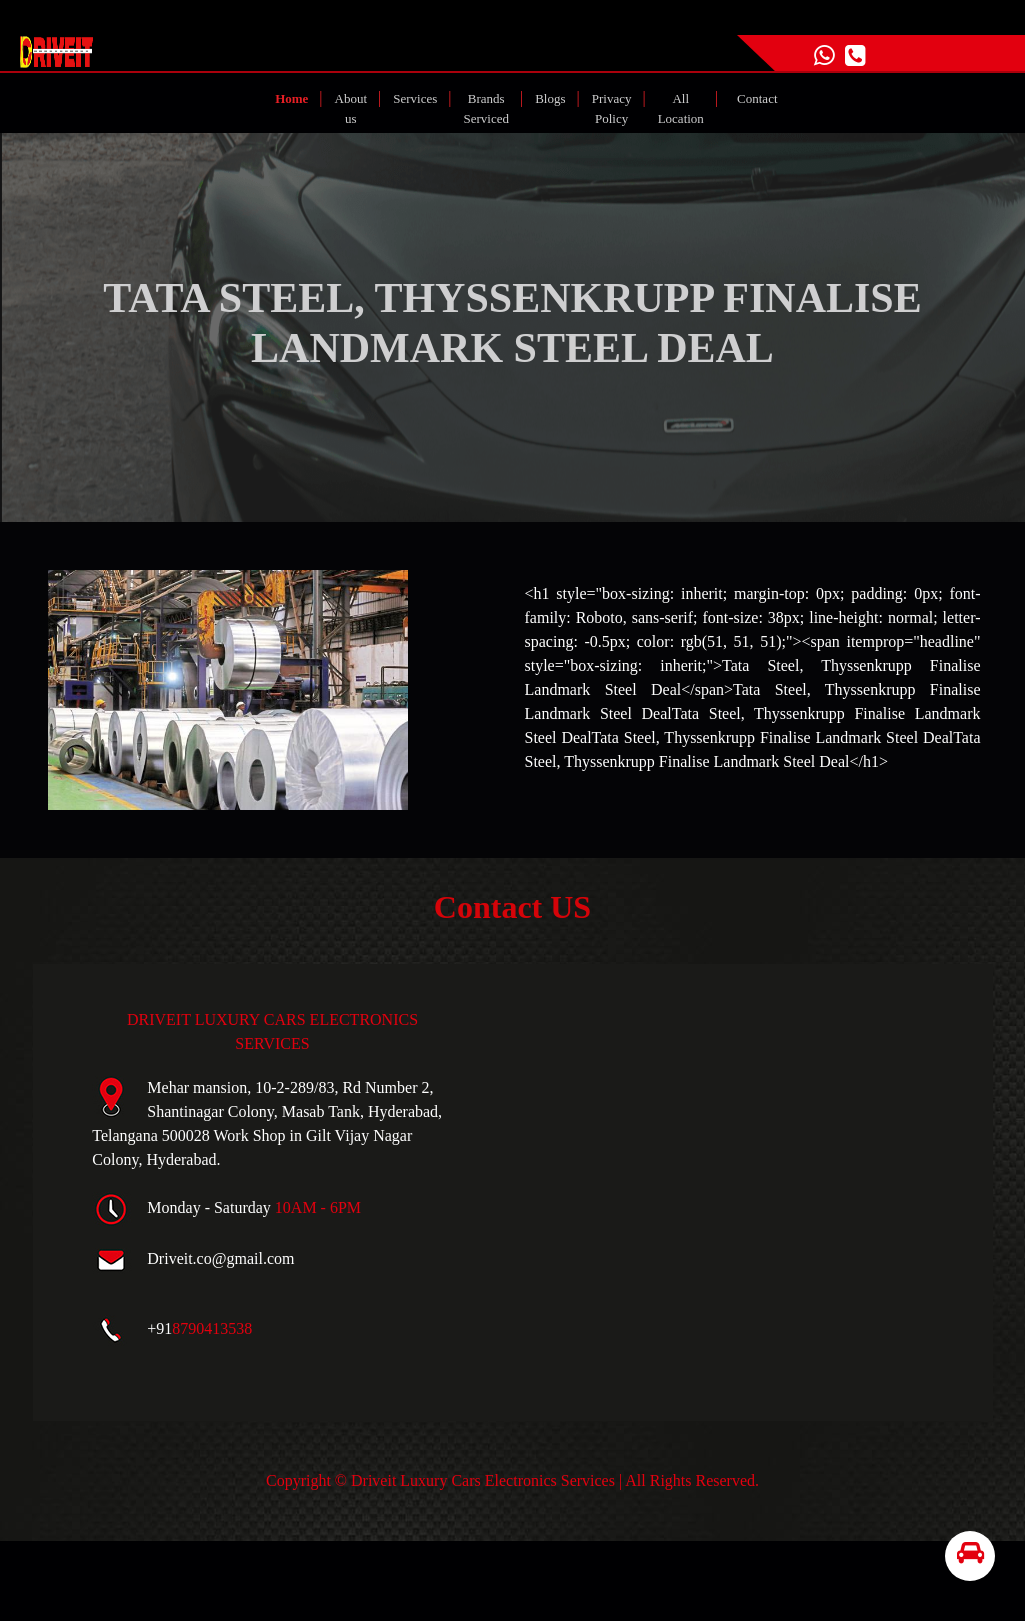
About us (351, 108)
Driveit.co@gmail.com (220, 1258)
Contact (757, 98)
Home (295, 97)
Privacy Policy (612, 108)
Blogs (550, 98)
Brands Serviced (486, 108)
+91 (199, 1328)
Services (415, 98)
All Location (681, 108)
